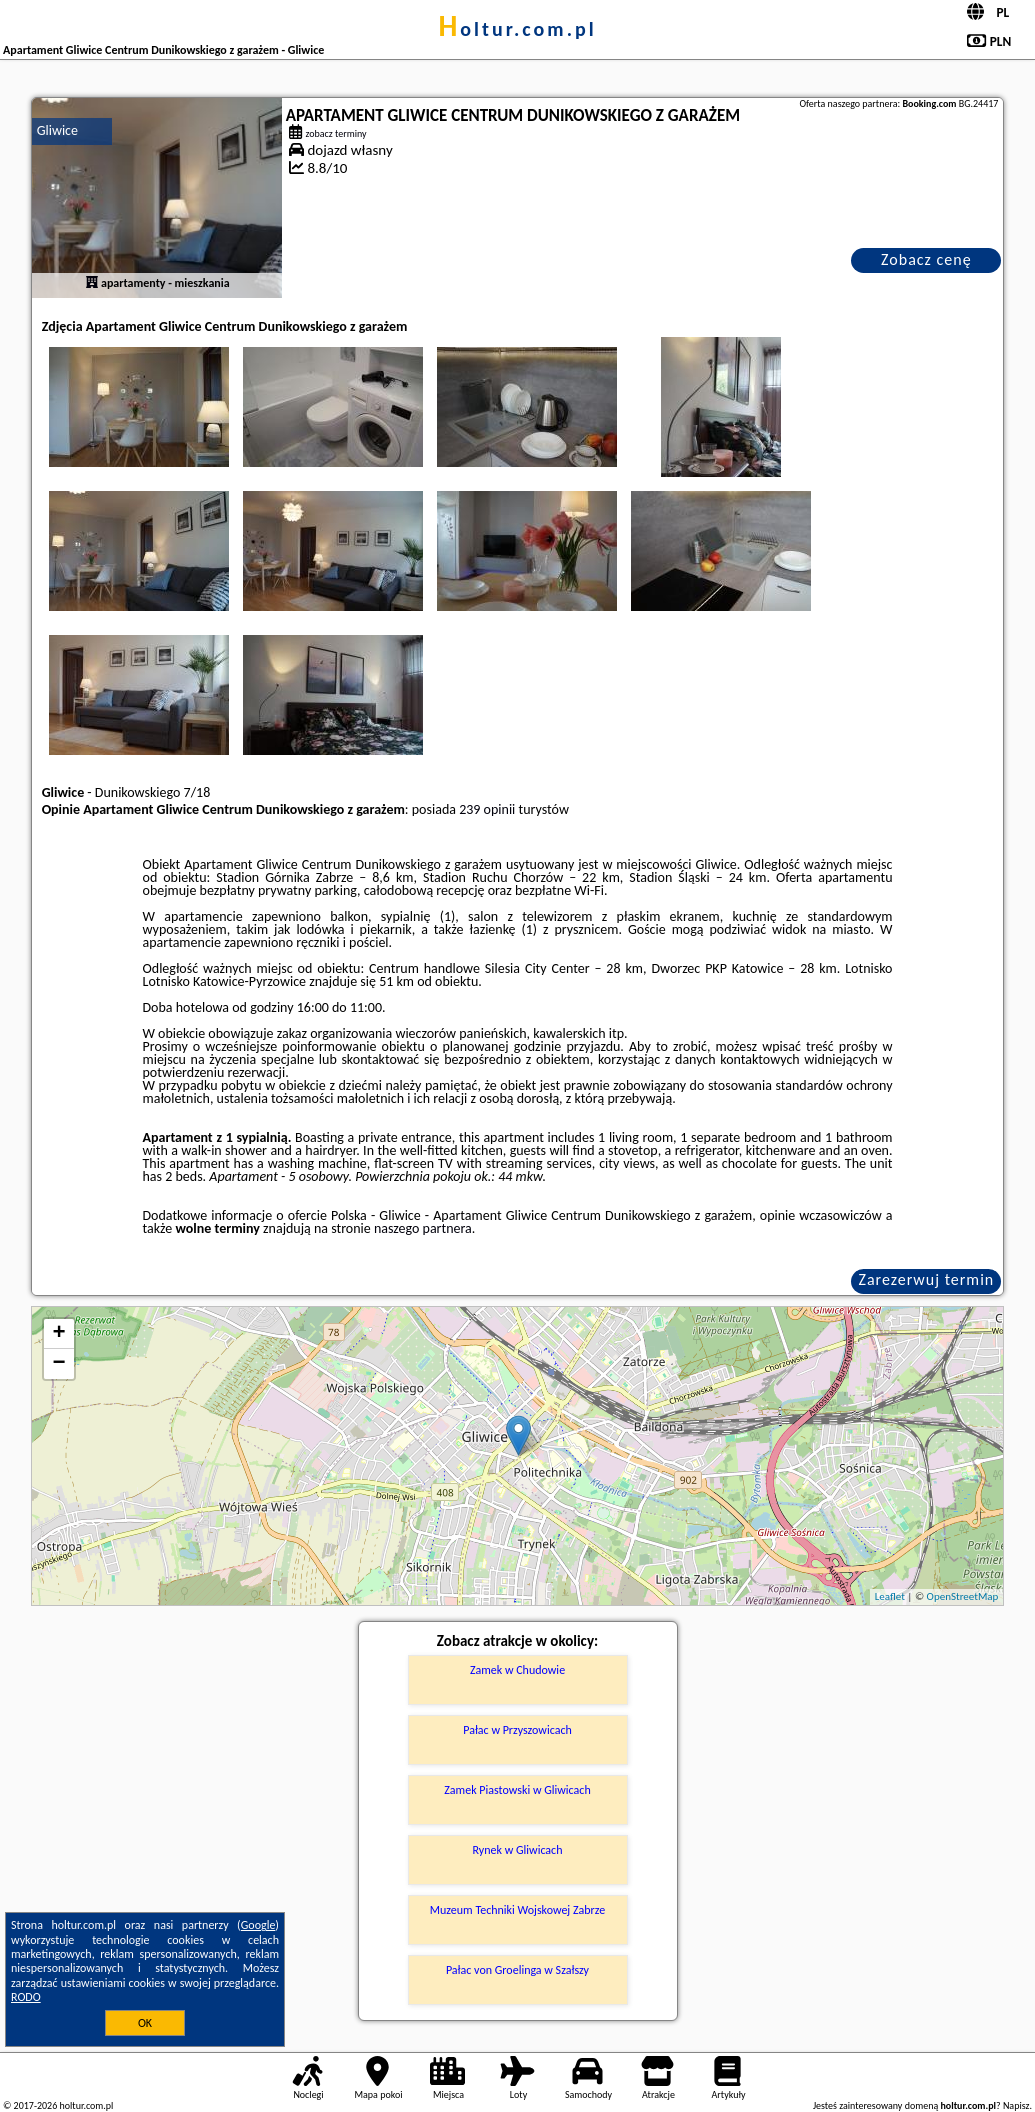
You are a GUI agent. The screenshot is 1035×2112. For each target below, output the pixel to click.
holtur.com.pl (517, 29)
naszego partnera (423, 1228)
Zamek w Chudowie (517, 1670)
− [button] (59, 1364)
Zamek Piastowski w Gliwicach (517, 1790)
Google (258, 1925)
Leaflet (890, 1596)
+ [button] (59, 1334)
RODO (26, 1997)
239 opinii (487, 809)
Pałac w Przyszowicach (517, 1730)
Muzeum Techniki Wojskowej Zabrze (517, 1910)
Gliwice (57, 130)
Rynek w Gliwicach (518, 1850)
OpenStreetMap (963, 1596)
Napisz (1016, 2105)
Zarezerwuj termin (927, 1279)
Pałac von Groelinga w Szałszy (517, 1970)
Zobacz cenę (926, 259)
